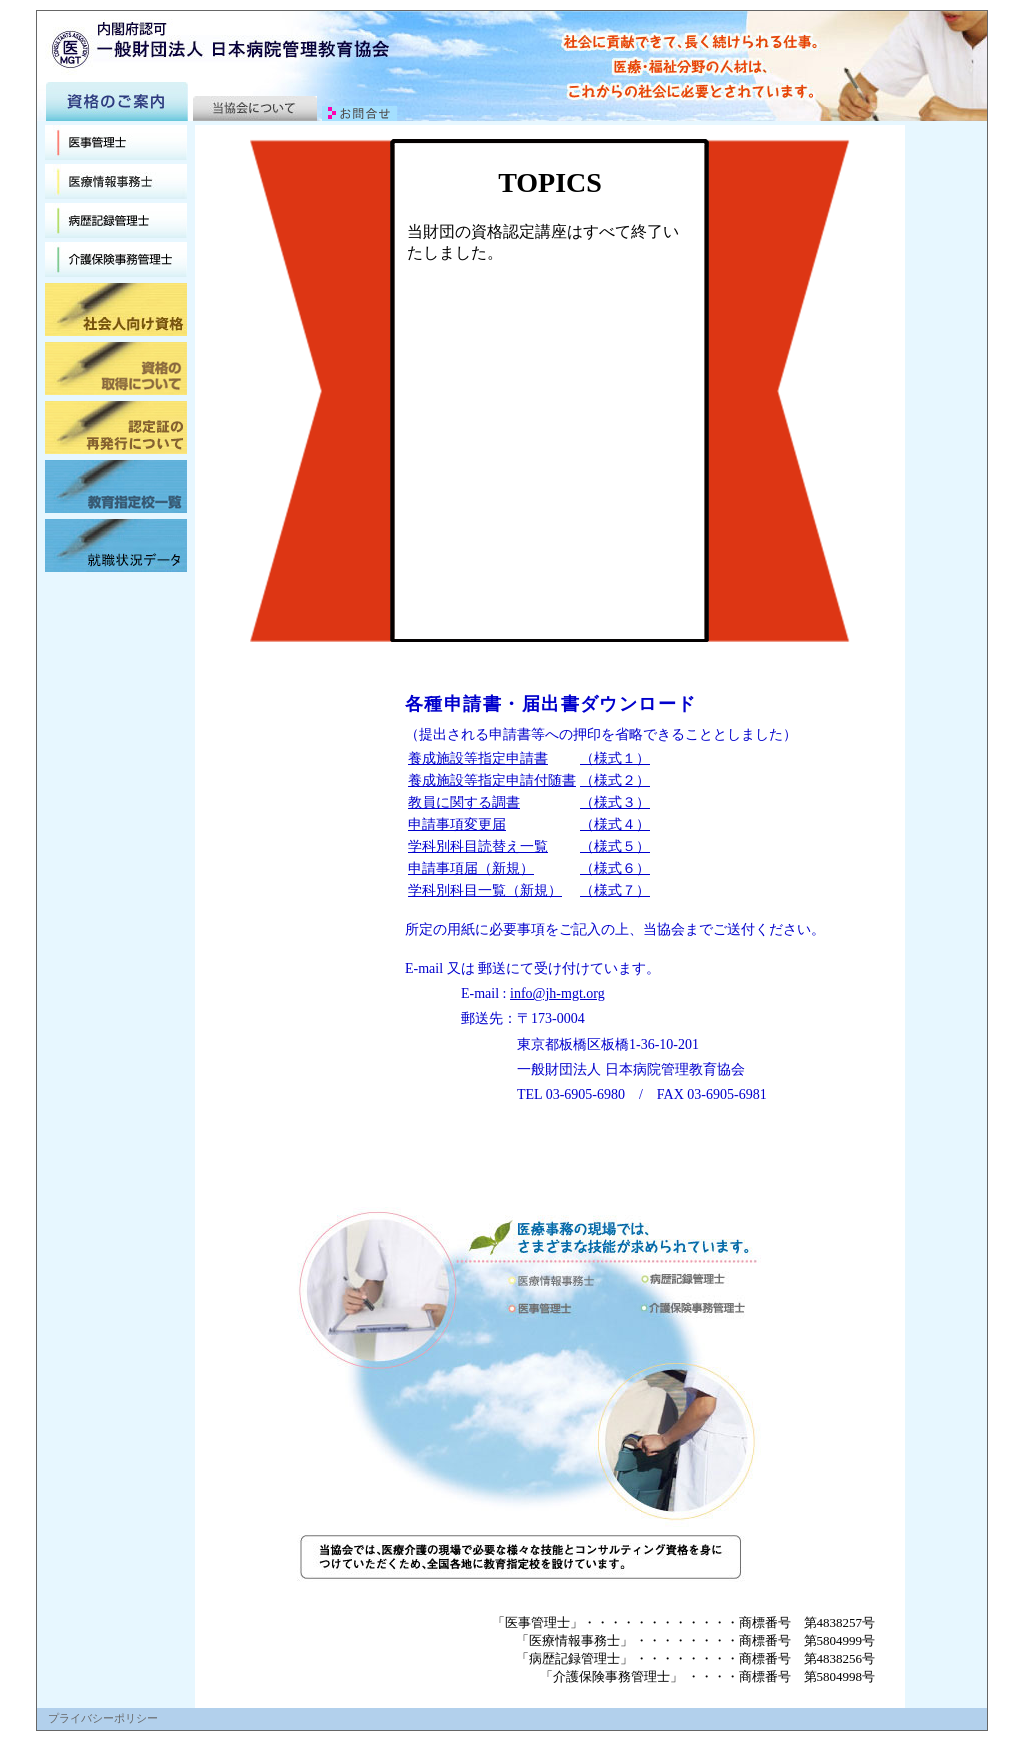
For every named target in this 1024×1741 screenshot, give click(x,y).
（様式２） (615, 780)
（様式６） (615, 868)
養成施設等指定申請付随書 (492, 780)
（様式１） (615, 758)
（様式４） (615, 824)
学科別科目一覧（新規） (485, 890)
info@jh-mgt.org (557, 993)
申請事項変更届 (457, 824)
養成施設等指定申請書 (478, 758)
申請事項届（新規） (471, 868)
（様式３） (615, 802)
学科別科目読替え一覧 (478, 846)
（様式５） (615, 846)
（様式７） (615, 890)
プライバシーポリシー (103, 1718)
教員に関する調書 (464, 802)
